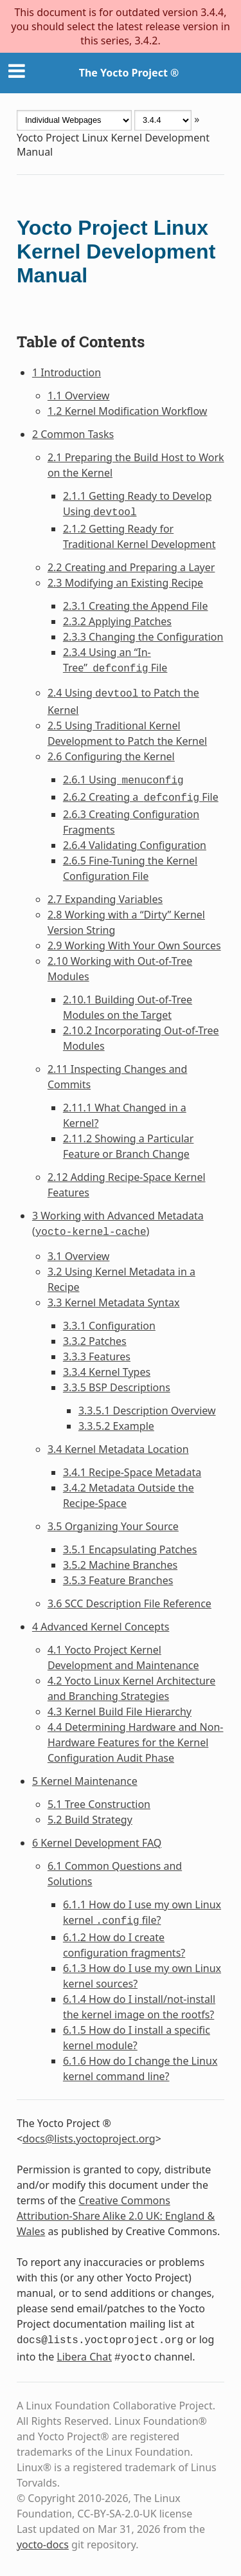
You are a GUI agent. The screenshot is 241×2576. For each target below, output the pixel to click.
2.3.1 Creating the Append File (135, 606)
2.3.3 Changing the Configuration (143, 637)
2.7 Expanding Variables (105, 899)
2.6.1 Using (123, 779)
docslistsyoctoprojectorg (89, 2139)
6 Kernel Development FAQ (96, 1843)
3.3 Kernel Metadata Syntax (114, 1302)
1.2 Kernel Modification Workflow (128, 411)
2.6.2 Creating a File (141, 797)
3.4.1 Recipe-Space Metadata (132, 1472)
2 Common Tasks (73, 434)
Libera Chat (84, 2357)
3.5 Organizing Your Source (113, 1526)
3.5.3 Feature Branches (118, 1580)
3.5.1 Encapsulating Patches (130, 1549)
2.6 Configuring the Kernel (111, 756)
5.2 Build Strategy (90, 1820)
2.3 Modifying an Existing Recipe (125, 583)
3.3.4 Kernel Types (106, 1372)
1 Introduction (66, 372)
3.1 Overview (79, 1256)
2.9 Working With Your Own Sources (134, 945)
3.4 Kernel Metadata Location (118, 1449)
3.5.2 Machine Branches (120, 1565)
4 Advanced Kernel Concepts (100, 1627)
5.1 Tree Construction (99, 1804)
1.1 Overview (79, 395)
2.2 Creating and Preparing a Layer (131, 567)
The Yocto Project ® (129, 73)
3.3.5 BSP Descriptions (116, 1387)
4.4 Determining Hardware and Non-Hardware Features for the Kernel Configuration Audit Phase (136, 1742)
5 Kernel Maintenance (85, 1781)
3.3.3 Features (96, 1356)
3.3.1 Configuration (109, 1326)
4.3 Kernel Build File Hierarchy (120, 1711)
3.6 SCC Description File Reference (129, 1603)
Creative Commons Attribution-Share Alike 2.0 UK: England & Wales (116, 2215)
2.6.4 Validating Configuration (134, 845)
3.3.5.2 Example (116, 1426)
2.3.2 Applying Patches (117, 621)
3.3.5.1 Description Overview (147, 1410)
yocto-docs (43, 2544)
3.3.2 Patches (95, 1341)
